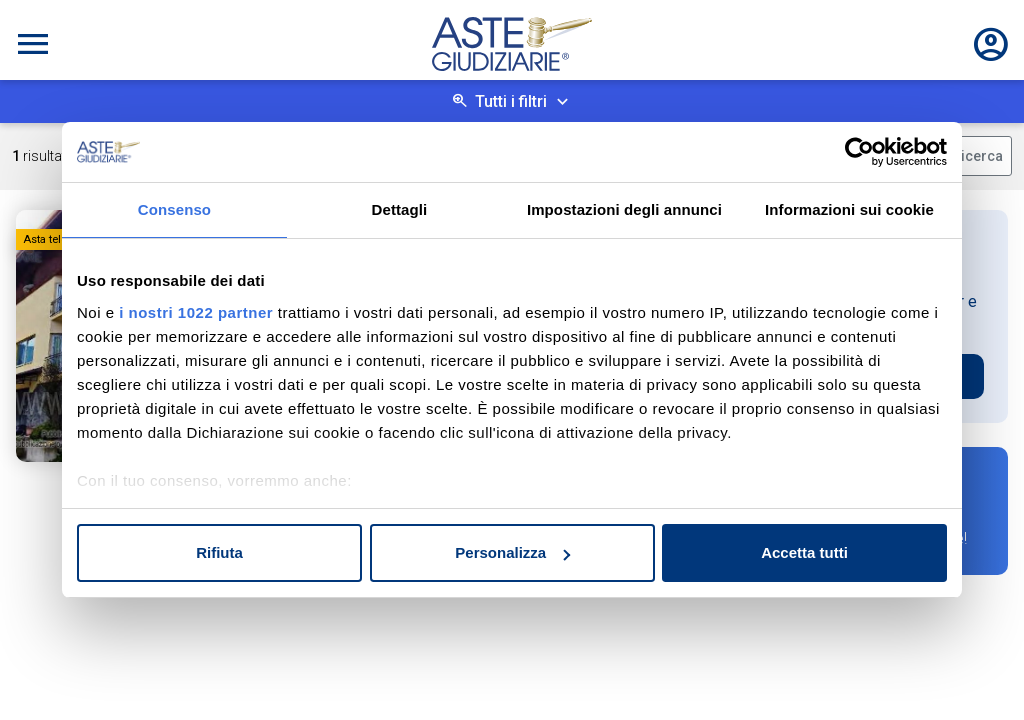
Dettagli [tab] (400, 209)
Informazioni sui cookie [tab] (849, 209)
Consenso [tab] (174, 209)
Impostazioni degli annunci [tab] (624, 209)
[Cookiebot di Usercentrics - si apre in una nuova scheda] (859, 152)
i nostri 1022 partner (196, 312)
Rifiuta (219, 552)
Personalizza (512, 552)
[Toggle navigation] (33, 44)
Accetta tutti (804, 552)
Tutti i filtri (511, 101)
